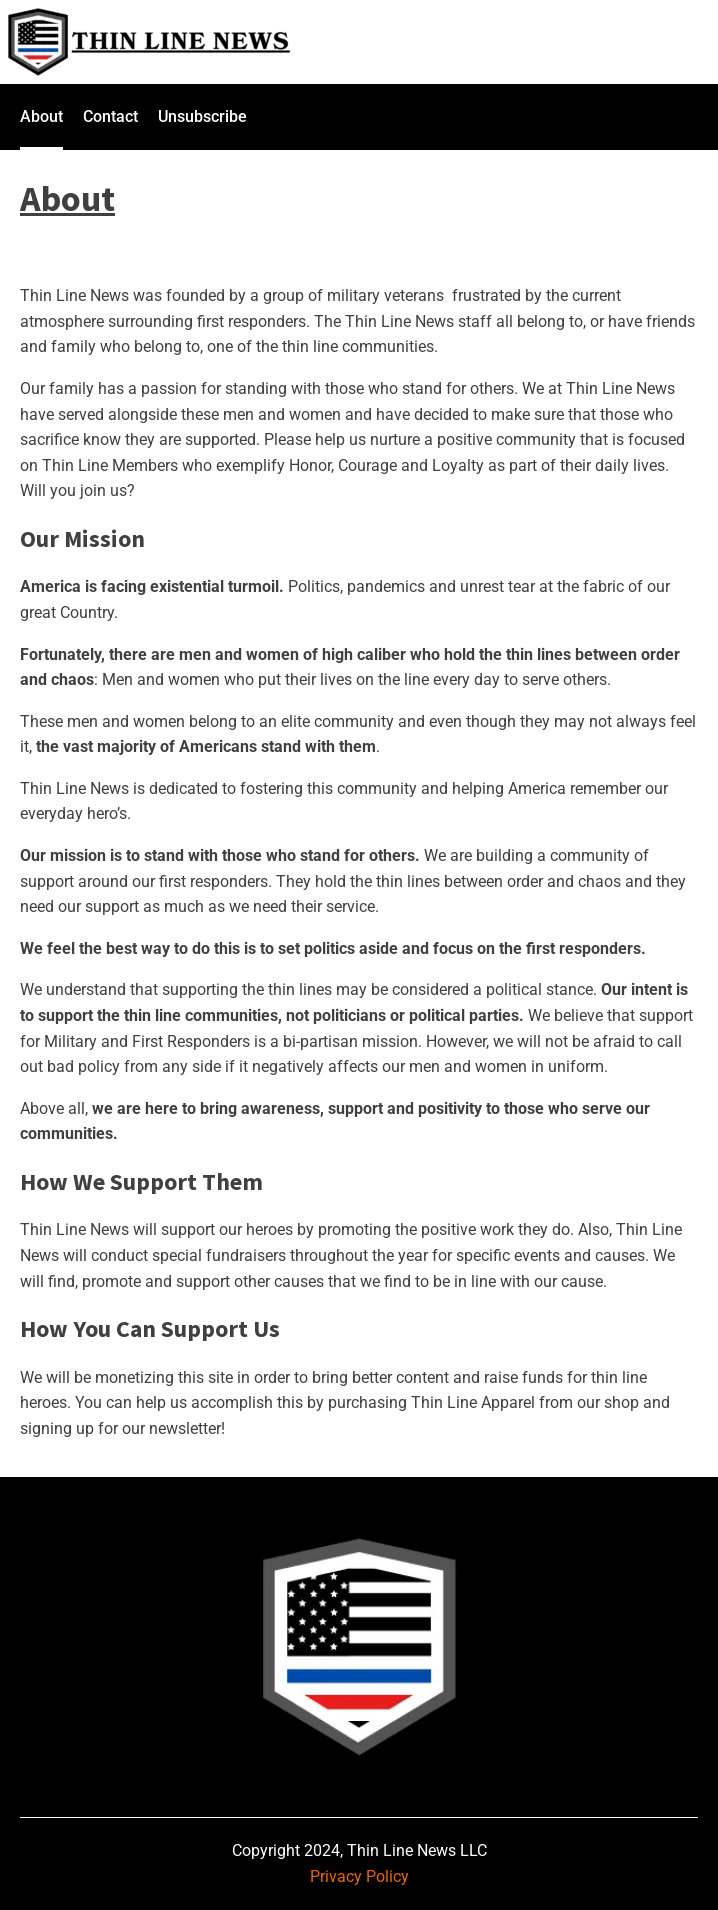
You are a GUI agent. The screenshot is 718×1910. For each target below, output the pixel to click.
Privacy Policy (359, 1876)
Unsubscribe (202, 116)
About (41, 116)
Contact (110, 116)
